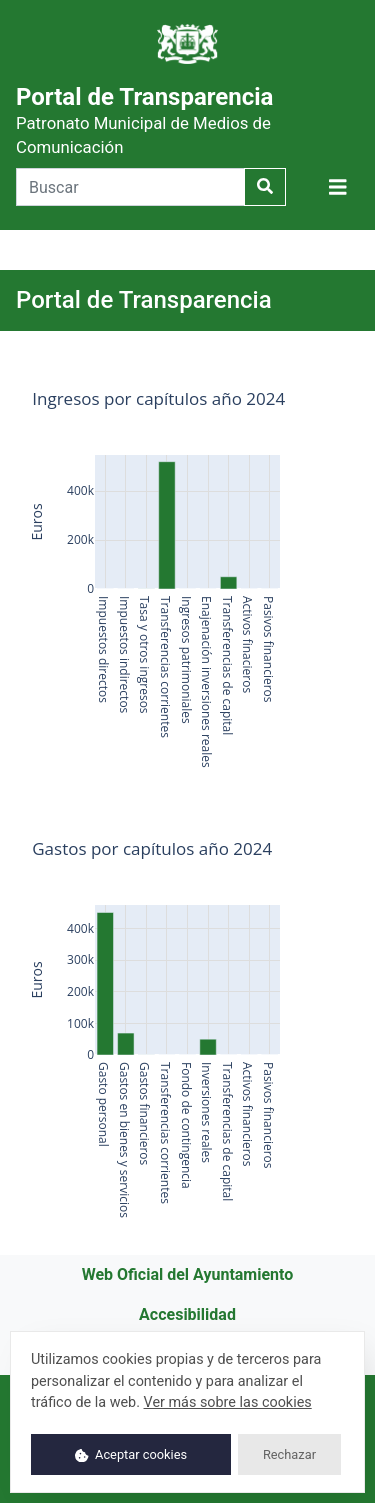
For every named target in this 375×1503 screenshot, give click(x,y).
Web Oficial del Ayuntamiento (188, 1274)
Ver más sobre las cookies (228, 1402)
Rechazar (289, 1454)
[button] (338, 187)
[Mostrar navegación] (338, 187)
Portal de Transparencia (144, 120)
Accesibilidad (187, 1314)
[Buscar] (130, 187)
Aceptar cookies (131, 1454)
